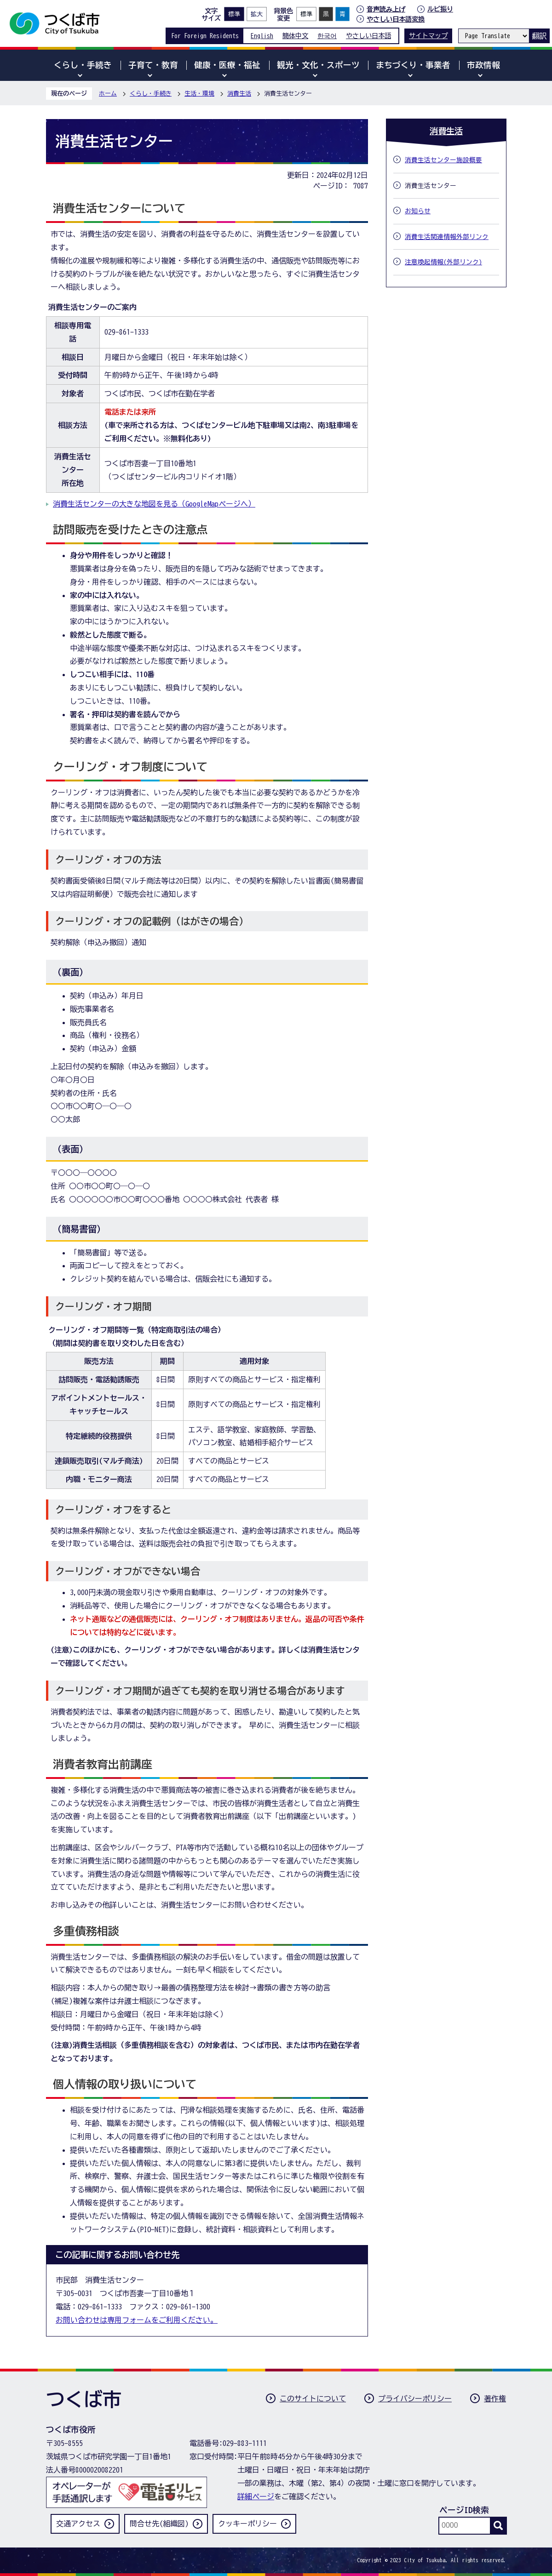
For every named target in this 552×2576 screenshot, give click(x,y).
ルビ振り (440, 9)
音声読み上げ (386, 9)
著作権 (495, 2398)
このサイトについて (313, 2398)
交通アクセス (78, 2523)
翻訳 (539, 36)
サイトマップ (428, 35)
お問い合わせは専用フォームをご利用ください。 (137, 2320)
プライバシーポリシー (415, 2398)
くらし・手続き (151, 94)
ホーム (108, 94)
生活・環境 (199, 94)
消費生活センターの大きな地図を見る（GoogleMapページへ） (154, 503)
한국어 (327, 35)
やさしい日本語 (368, 35)
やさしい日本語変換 (396, 19)
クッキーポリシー (247, 2523)
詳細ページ (255, 2496)
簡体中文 (295, 35)
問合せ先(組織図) (159, 2523)
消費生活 (239, 94)
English (262, 35)
